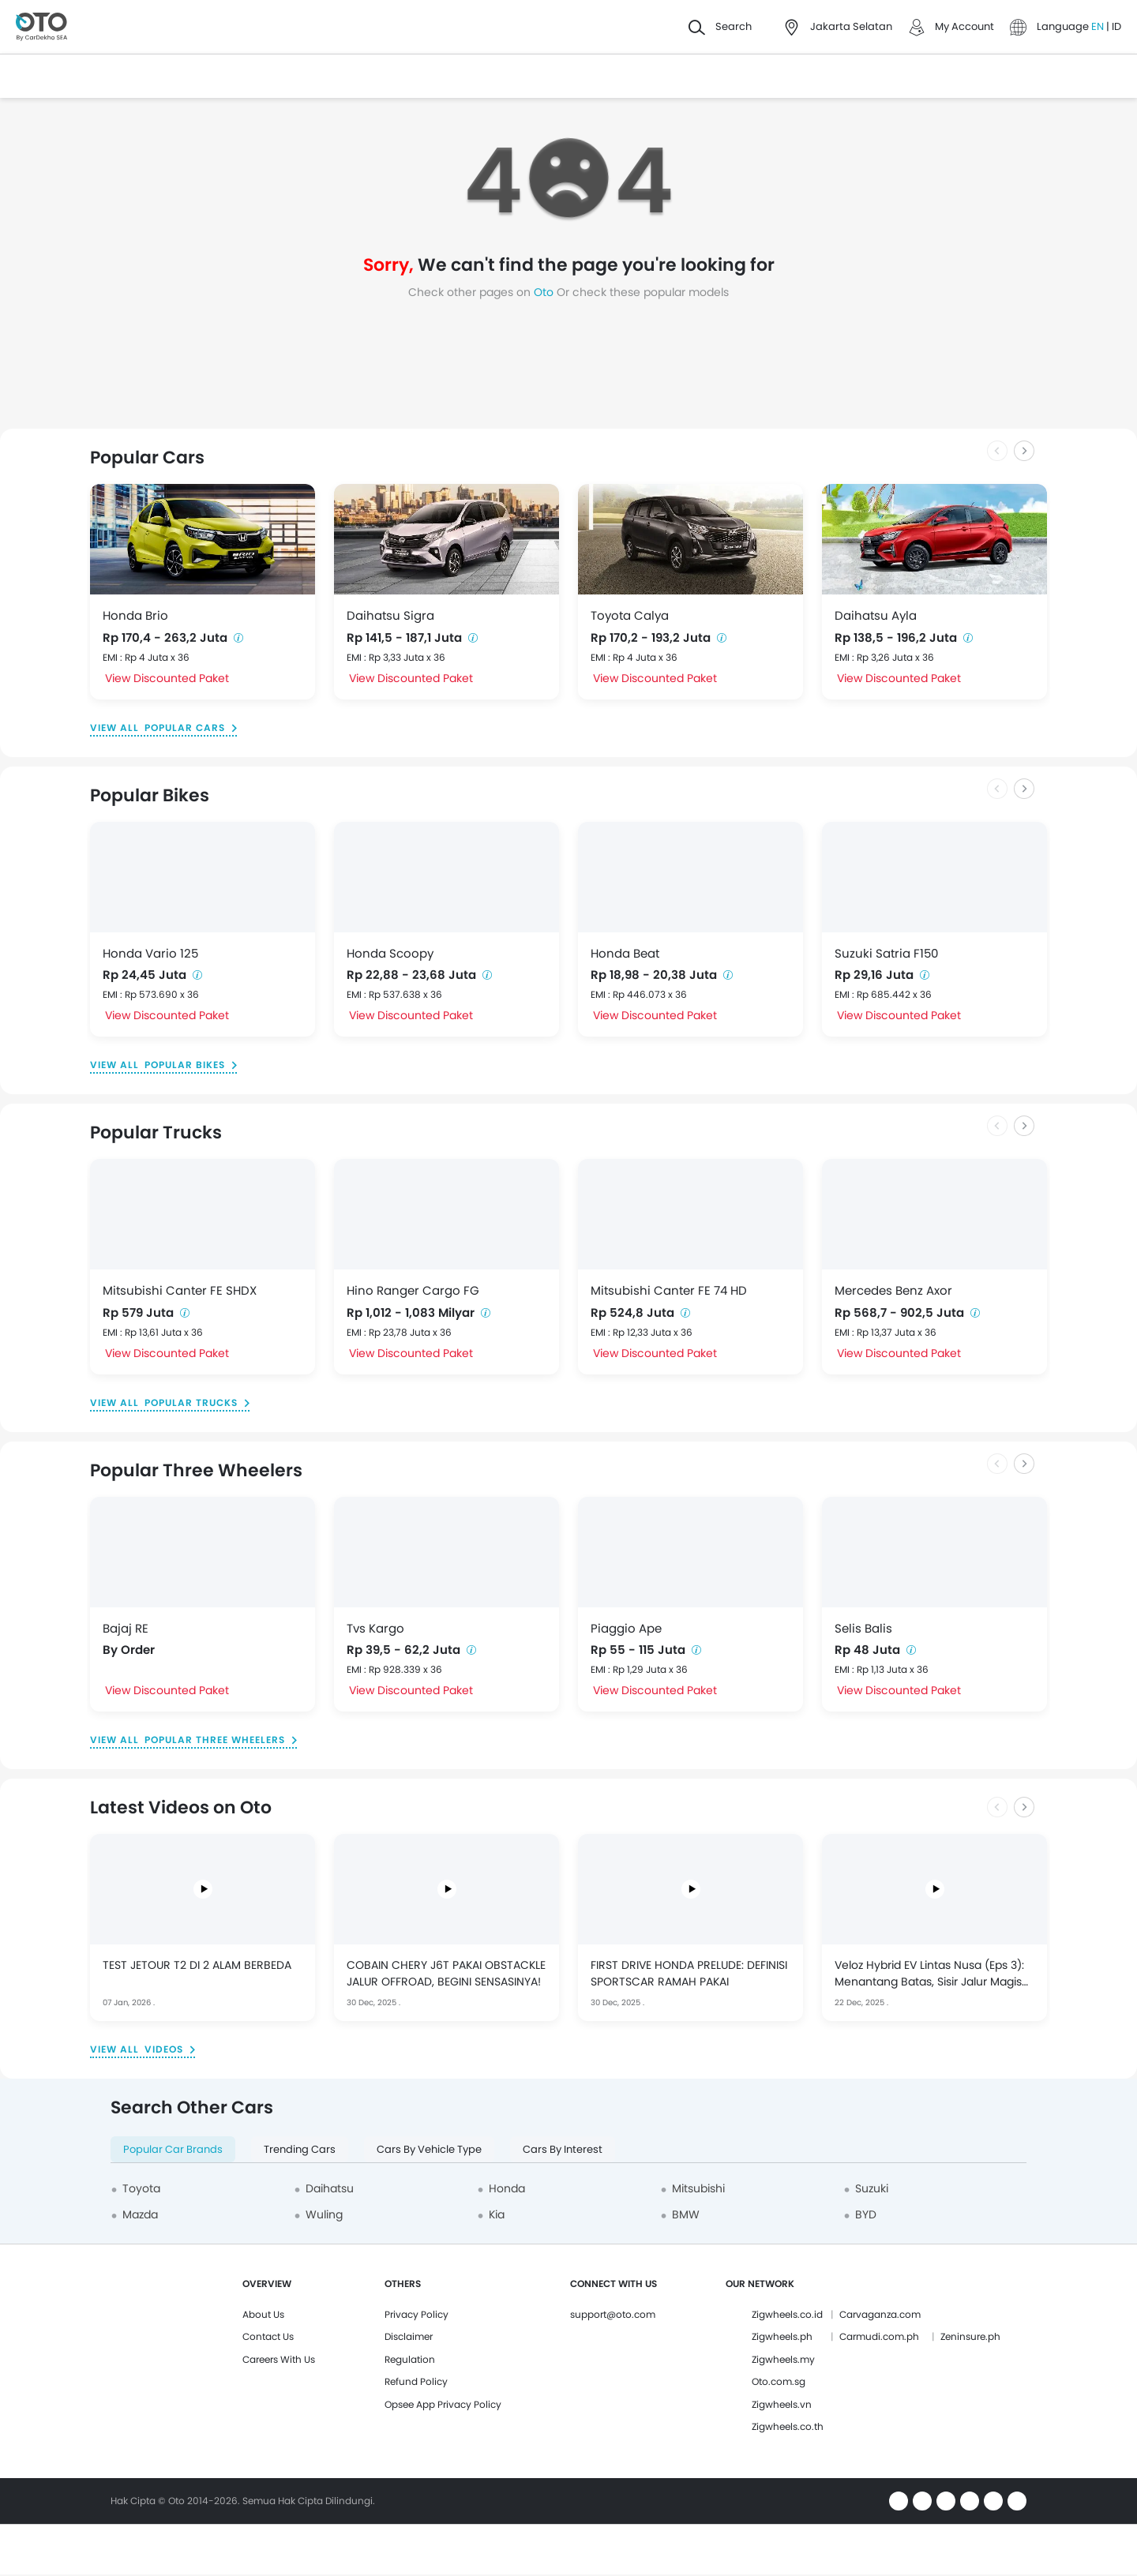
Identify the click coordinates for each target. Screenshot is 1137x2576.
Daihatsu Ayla (876, 615)
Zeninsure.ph (970, 2336)
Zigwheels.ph (782, 2336)
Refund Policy (416, 2381)
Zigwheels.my (783, 2359)
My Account (964, 26)
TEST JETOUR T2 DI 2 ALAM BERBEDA (197, 1965)
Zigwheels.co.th (788, 2426)
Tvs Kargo (375, 1628)
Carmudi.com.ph (879, 2336)
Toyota (141, 2188)
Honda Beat (625, 953)
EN (1098, 26)
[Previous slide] (997, 451)
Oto (545, 292)
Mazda (140, 2214)
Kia (497, 2214)
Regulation (410, 2359)
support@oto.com (612, 2314)
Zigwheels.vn (782, 2404)
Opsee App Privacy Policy (443, 2404)
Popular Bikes (184, 1064)
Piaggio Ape (626, 1628)
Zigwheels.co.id (787, 2314)
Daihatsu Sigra (390, 615)
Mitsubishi (698, 2188)
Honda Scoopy (390, 953)
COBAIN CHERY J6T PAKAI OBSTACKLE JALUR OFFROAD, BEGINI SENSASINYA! (446, 1973)
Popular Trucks (191, 1402)
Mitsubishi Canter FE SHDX (180, 1290)
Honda (507, 2188)
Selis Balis (863, 1628)
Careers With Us (278, 2359)
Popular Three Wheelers (214, 1739)
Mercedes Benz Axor (893, 1290)
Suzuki (871, 2188)
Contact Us (268, 2336)
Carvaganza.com (880, 2314)
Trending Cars (300, 2149)
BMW (686, 2214)
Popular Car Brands (173, 2149)
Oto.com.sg (778, 2381)
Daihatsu (330, 2188)
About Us (263, 2314)
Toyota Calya (630, 615)
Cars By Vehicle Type (429, 2149)
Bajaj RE (125, 1628)
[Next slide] (1024, 451)
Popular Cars (184, 727)
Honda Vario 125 (150, 953)
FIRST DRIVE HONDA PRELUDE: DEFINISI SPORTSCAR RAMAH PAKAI (689, 1973)
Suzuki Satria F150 (886, 953)
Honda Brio (135, 615)
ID (1116, 26)
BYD (865, 2214)
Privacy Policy (416, 2314)
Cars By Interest (562, 2149)
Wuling (324, 2214)
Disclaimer (409, 2336)
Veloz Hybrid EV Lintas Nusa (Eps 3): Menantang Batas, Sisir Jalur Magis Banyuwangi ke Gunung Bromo (929, 1973)
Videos (163, 2049)
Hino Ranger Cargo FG (413, 1290)
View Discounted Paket (167, 678)
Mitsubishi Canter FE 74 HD (669, 1290)
